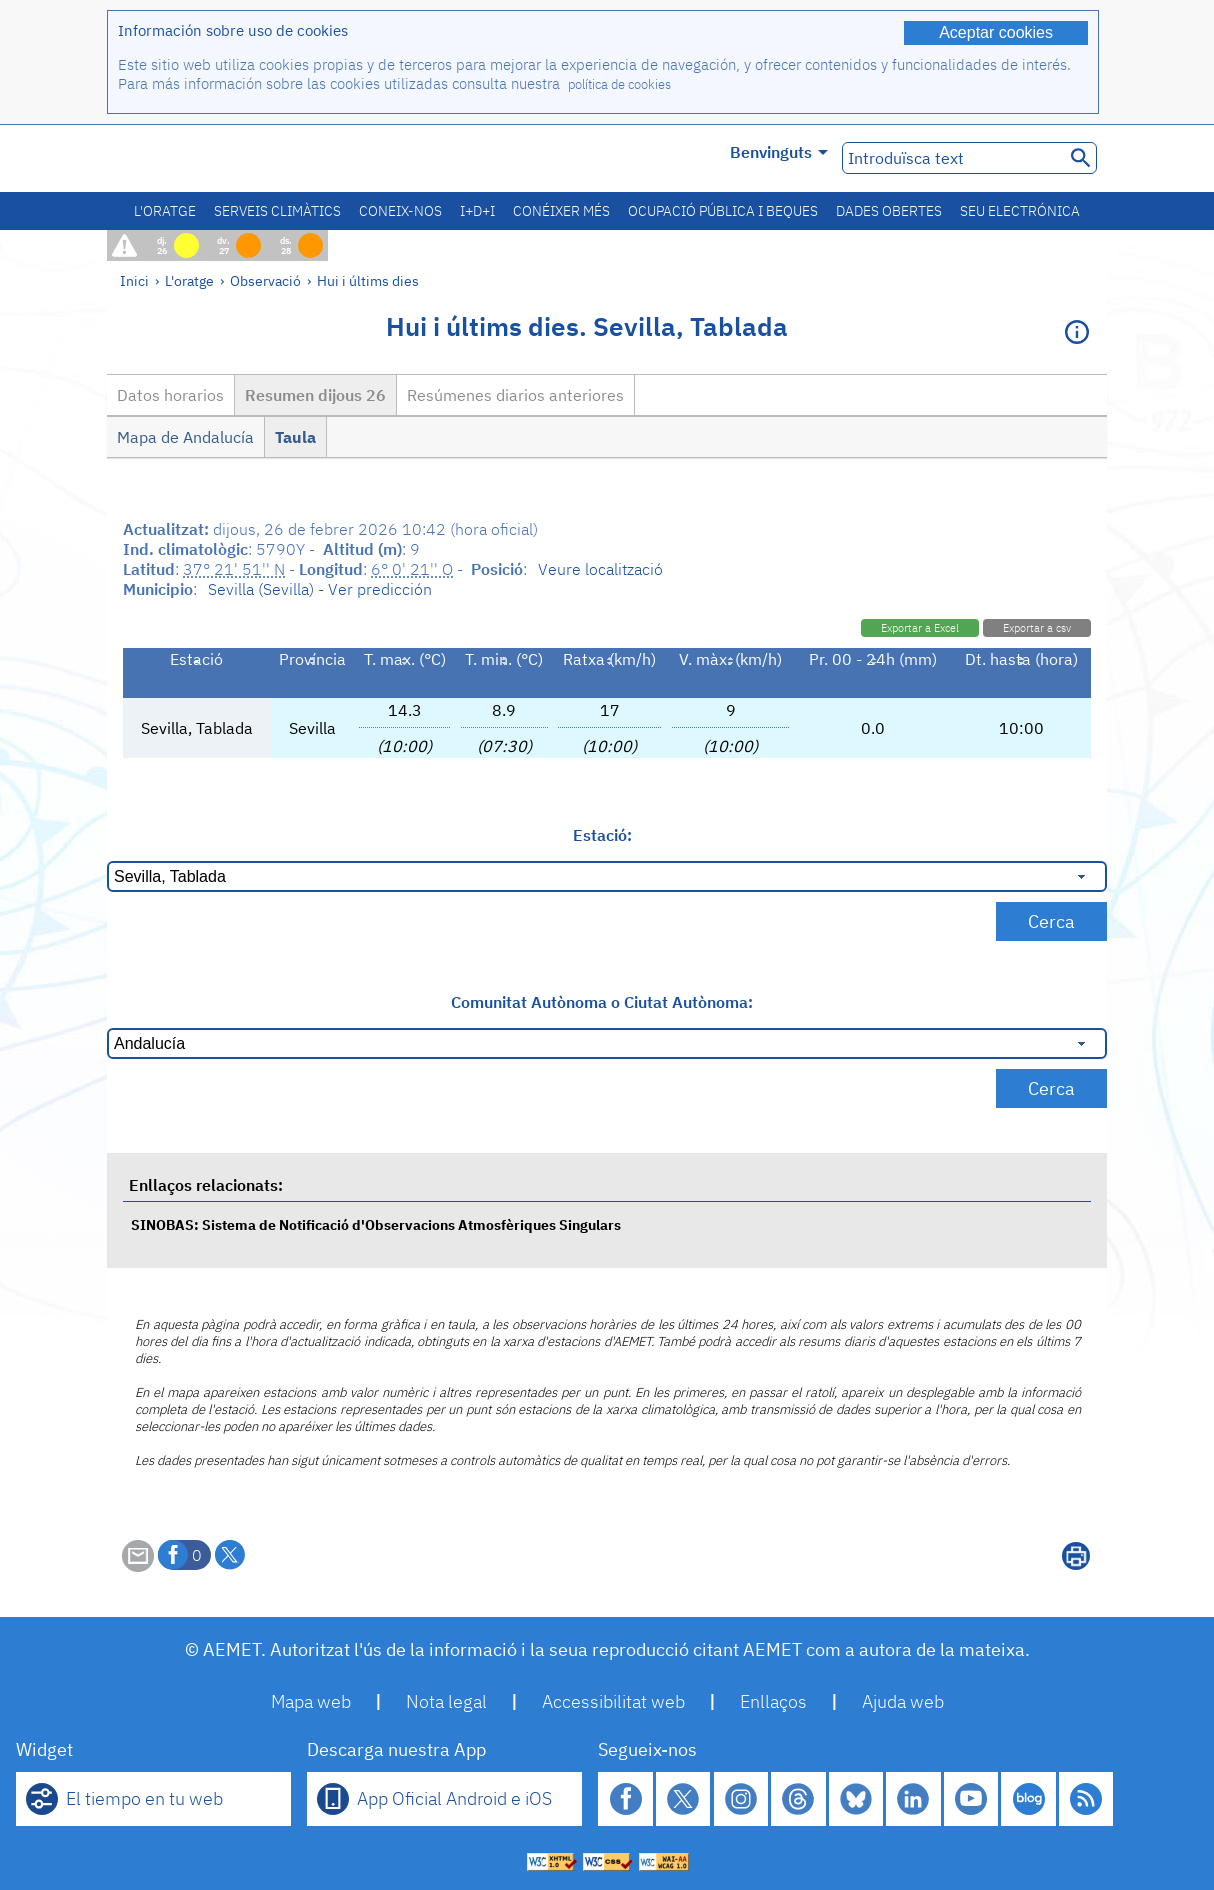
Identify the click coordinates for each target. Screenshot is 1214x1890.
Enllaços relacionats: (206, 1185)
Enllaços (773, 1701)
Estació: (602, 835)
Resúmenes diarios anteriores (515, 395)
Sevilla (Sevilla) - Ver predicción (320, 589)
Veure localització (600, 569)
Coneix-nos (400, 211)
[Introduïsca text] (951, 158)
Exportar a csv (1037, 628)
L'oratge (165, 211)
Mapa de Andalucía (185, 437)
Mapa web (311, 1701)
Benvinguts (779, 152)
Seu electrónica (1020, 211)
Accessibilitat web (613, 1701)
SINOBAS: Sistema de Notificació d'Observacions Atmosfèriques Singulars (376, 1224)
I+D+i (477, 211)
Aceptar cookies (996, 32)
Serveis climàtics (277, 211)
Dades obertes (889, 211)
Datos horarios (170, 395)
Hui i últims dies (368, 280)
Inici (134, 280)
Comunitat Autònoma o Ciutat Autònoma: (602, 1002)
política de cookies (619, 84)
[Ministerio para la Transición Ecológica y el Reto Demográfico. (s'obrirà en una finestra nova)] (220, 158)
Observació (265, 280)
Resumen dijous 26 (315, 395)
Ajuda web (903, 1701)
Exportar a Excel (920, 628)
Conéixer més (561, 211)
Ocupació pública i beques (723, 211)
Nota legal (446, 1701)
